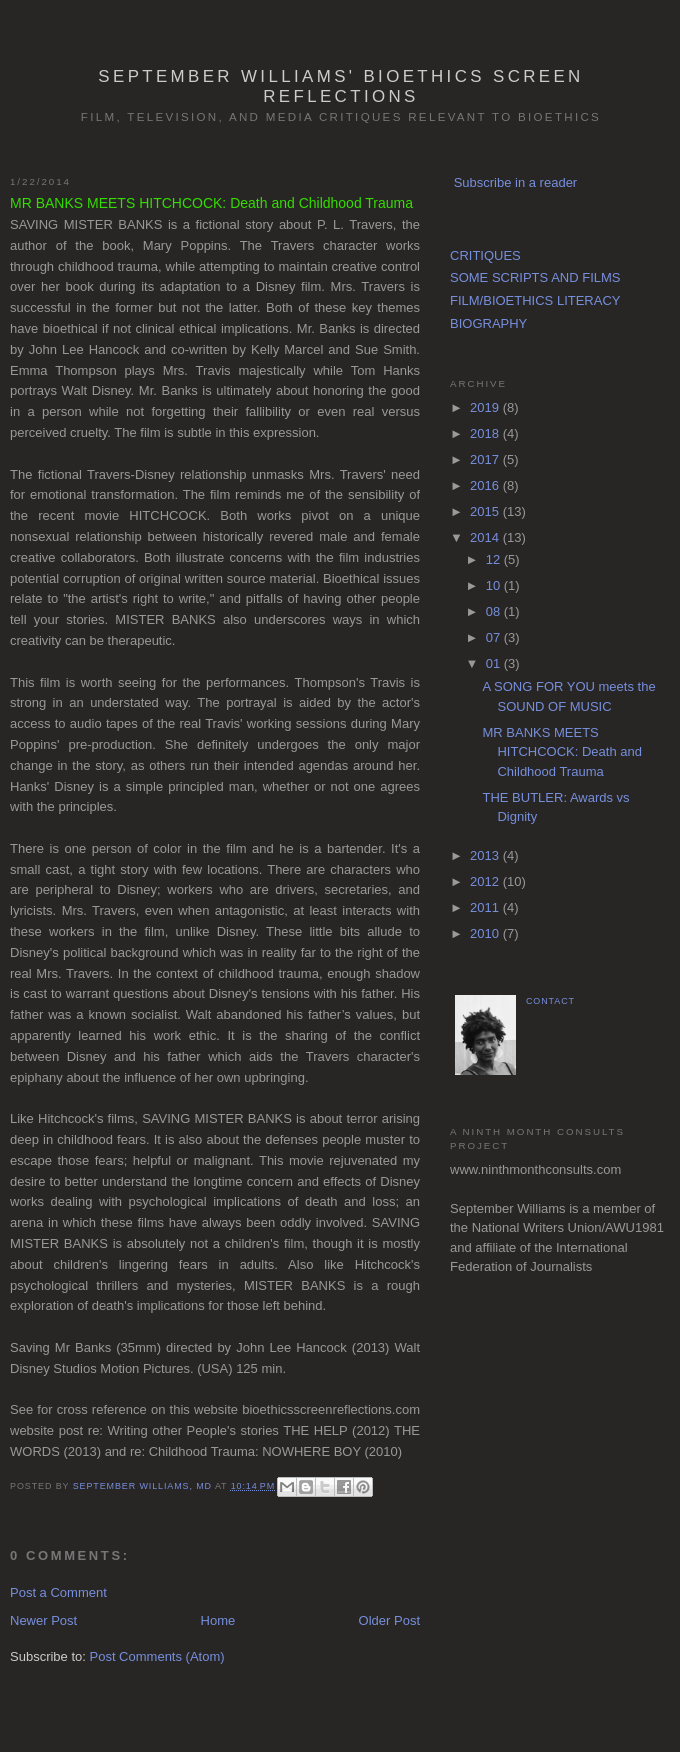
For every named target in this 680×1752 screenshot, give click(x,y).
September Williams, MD (144, 1486)
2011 (486, 907)
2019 (486, 407)
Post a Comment (58, 1592)
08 (495, 611)
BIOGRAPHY (488, 323)
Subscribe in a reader (516, 182)
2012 (486, 881)
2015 (486, 511)
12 (495, 559)
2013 (486, 855)
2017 (486, 459)
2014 (486, 537)
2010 (486, 933)
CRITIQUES (485, 255)
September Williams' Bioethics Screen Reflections (340, 86)
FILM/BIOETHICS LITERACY (535, 300)
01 (495, 663)
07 (495, 637)
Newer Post (43, 1620)
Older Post (389, 1620)
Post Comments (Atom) (157, 1656)
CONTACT (550, 1001)
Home (218, 1620)
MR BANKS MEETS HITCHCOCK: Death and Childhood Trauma (562, 752)
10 (495, 585)
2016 (486, 485)
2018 (486, 433)
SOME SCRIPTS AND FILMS (535, 277)
